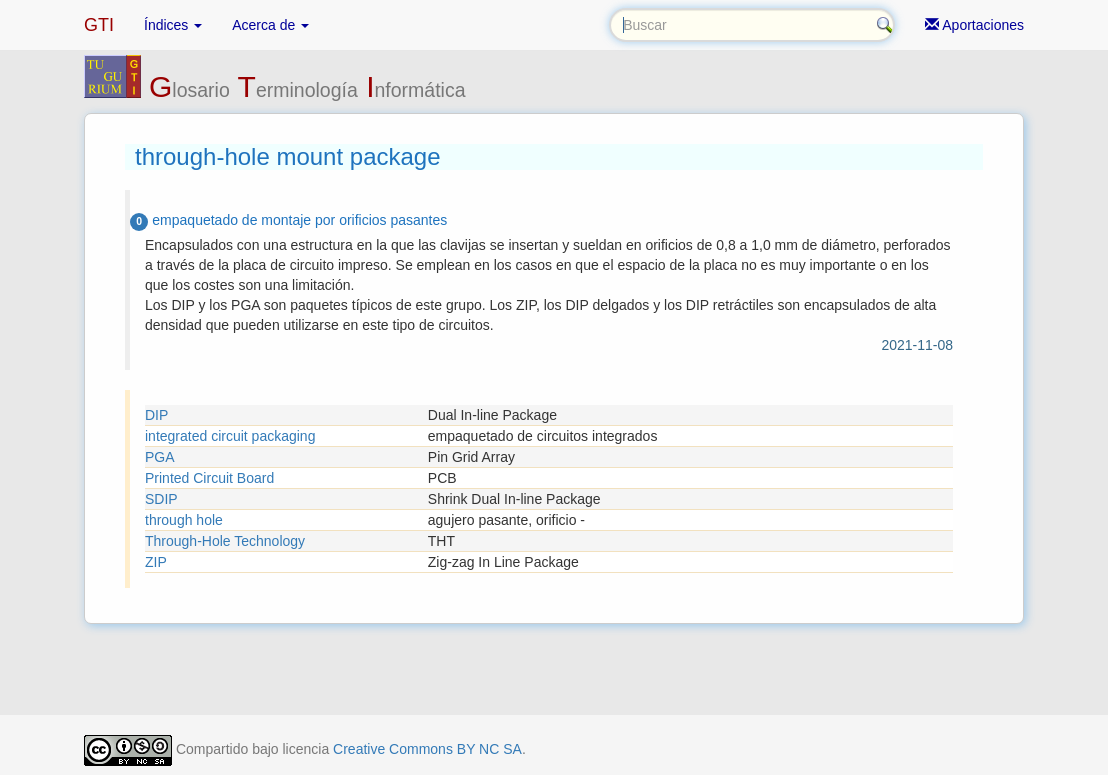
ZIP (156, 562)
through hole (184, 520)
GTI (99, 25)
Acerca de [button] (270, 25)
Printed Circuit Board (209, 478)
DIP (156, 415)
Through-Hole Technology (225, 541)
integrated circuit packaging (230, 436)
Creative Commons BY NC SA (427, 749)
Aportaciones (974, 25)
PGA (160, 457)
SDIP (161, 499)
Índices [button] (173, 25)
